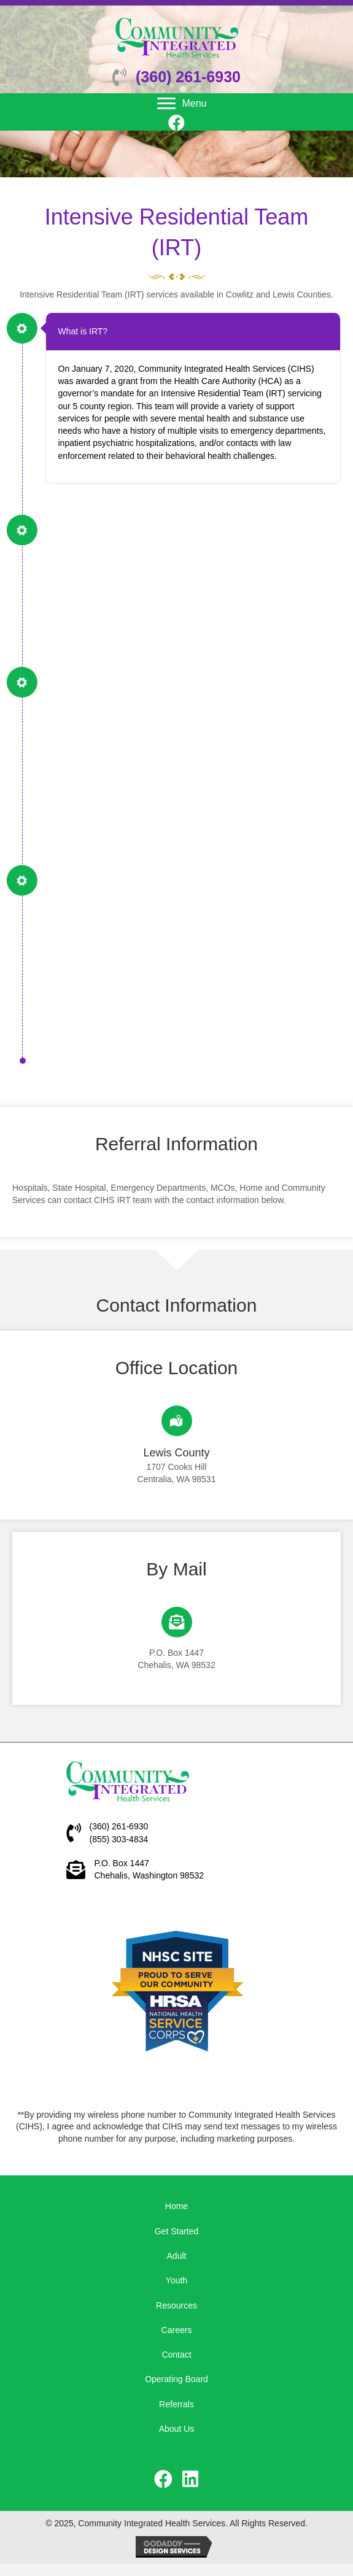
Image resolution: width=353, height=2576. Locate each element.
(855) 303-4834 (119, 1839)
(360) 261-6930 (188, 76)
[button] (177, 122)
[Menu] (181, 103)
